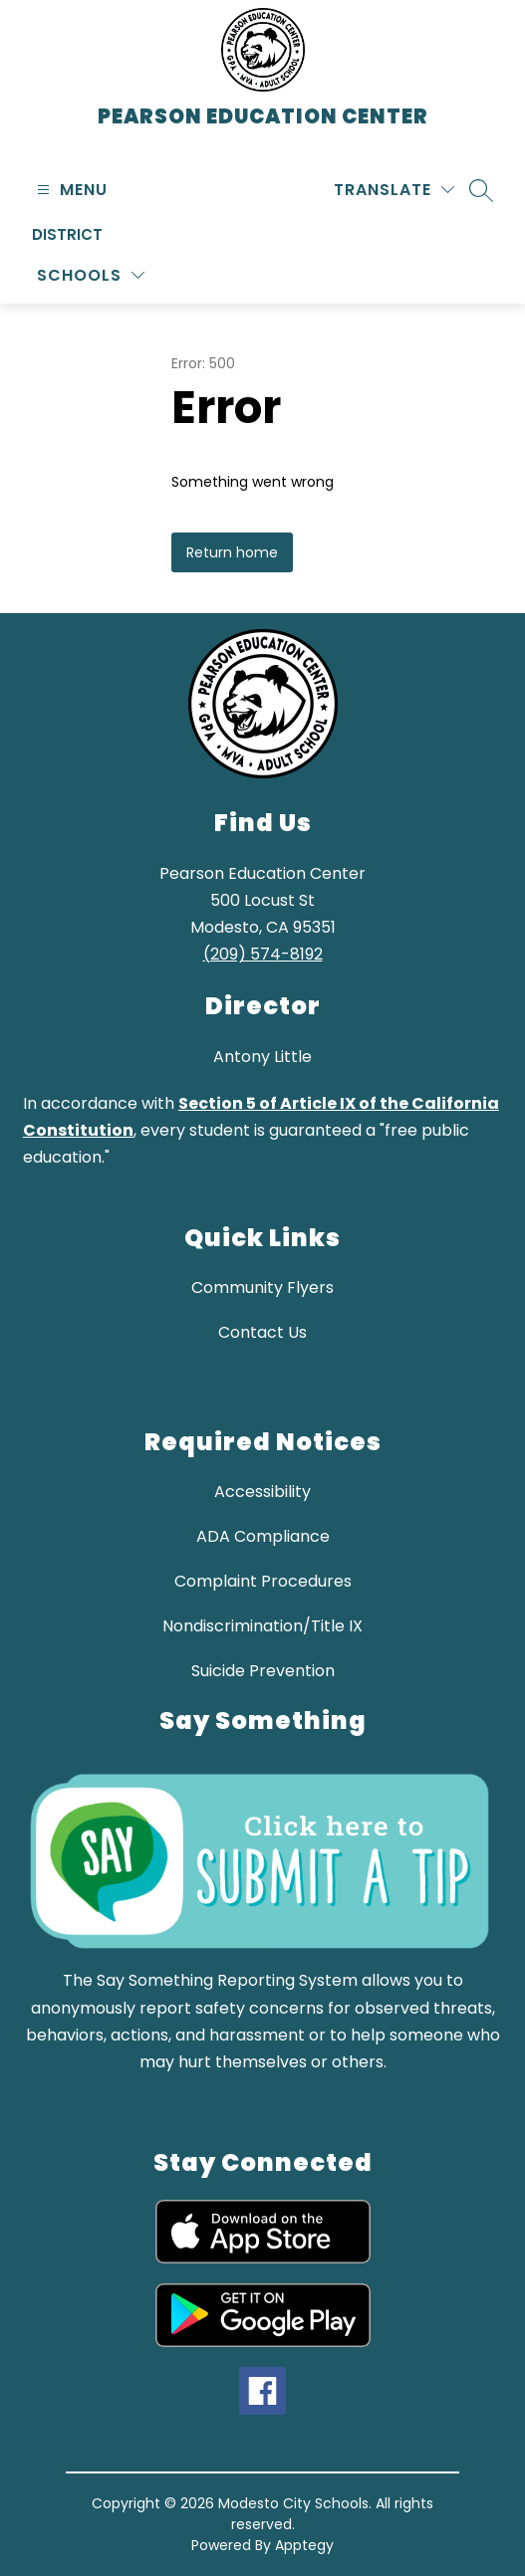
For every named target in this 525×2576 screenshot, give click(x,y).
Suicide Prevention (263, 1670)
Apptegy (304, 2545)
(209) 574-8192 (263, 954)
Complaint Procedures (263, 1581)
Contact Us (262, 1332)
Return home (232, 552)
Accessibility (262, 1491)
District (67, 234)
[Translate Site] (394, 189)
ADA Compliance (263, 1536)
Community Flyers (262, 1287)
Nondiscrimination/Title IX (262, 1625)
